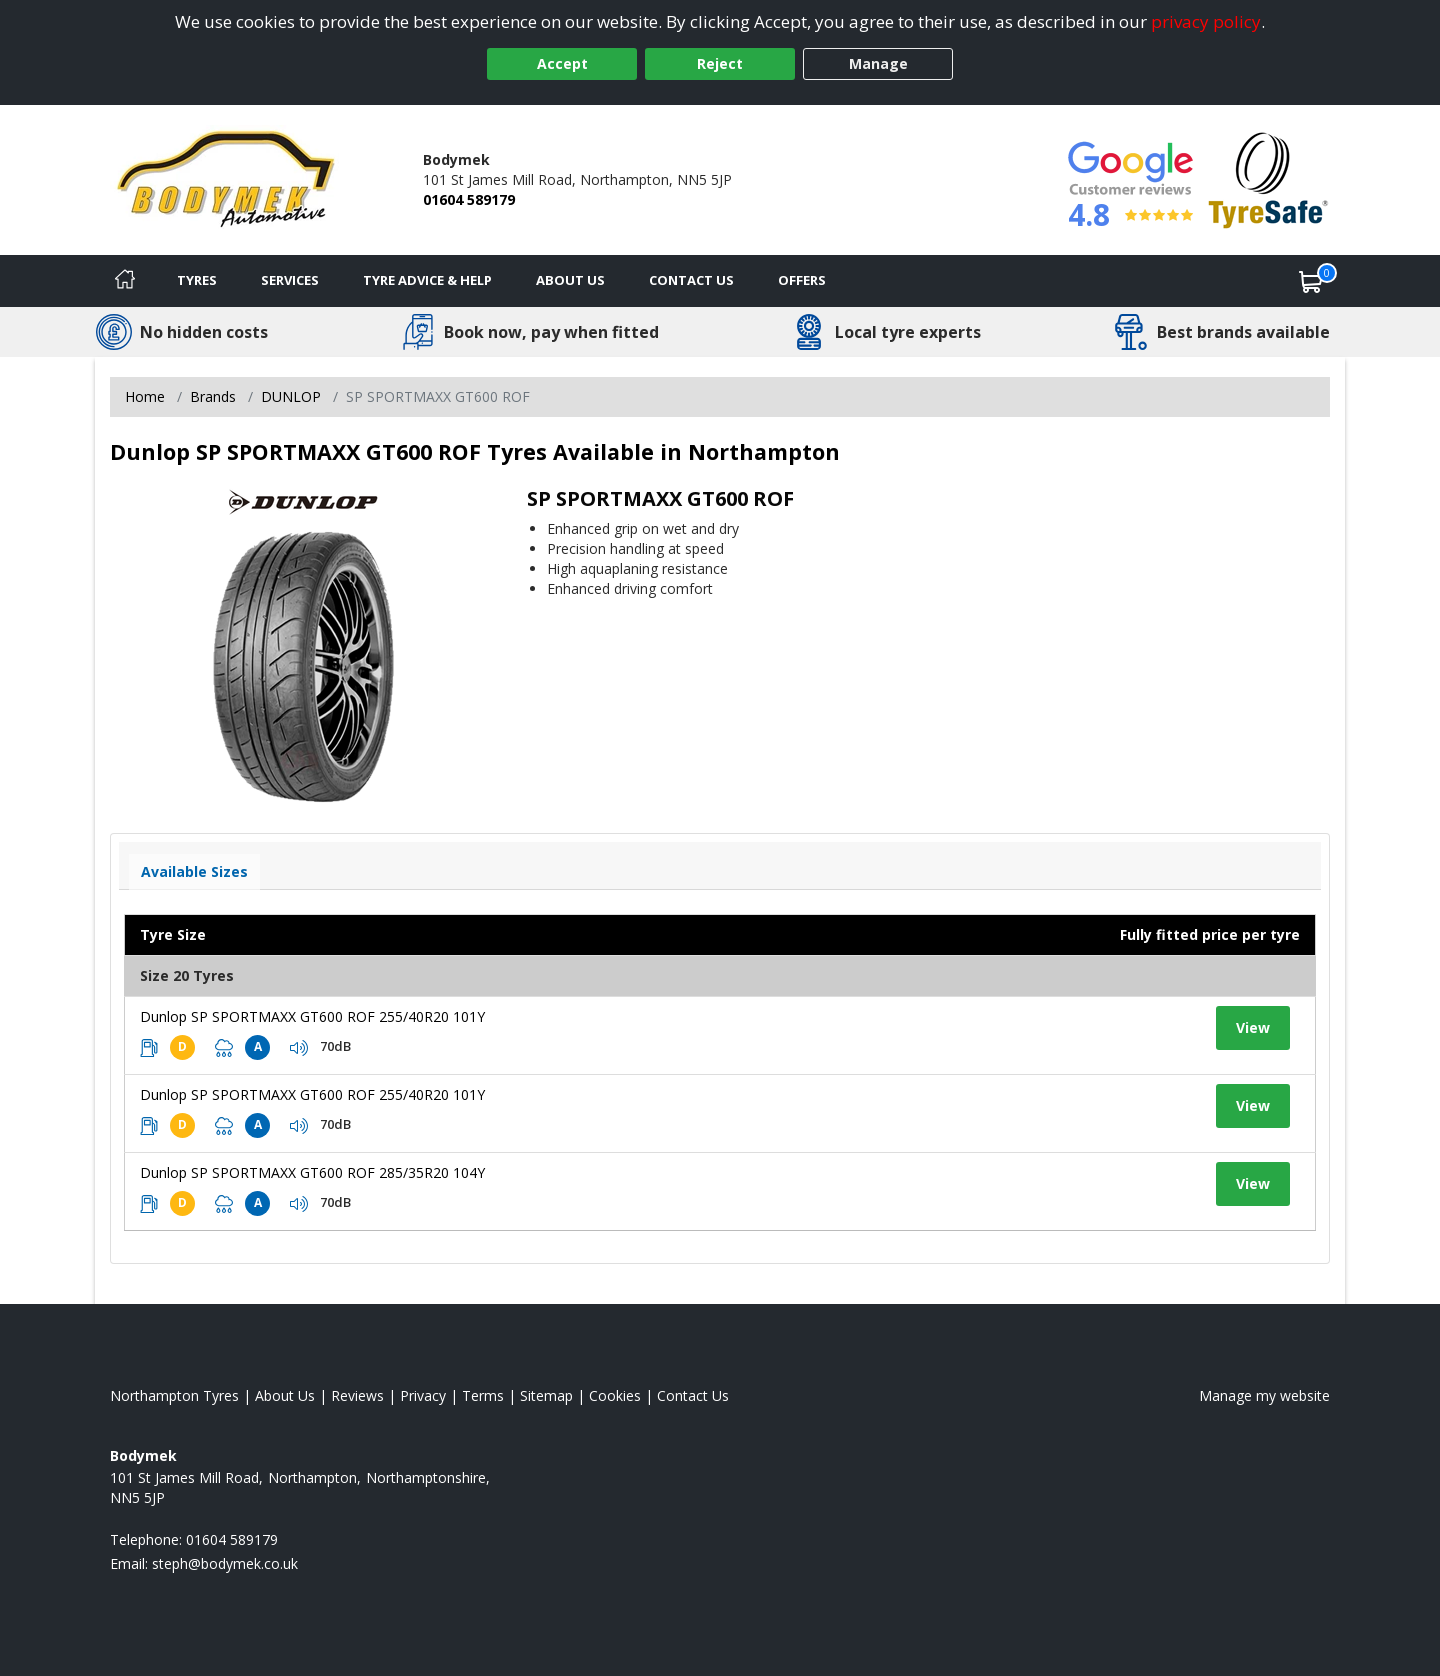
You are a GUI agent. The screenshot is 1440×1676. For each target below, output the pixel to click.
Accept (562, 63)
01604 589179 (469, 199)
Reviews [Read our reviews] (357, 1395)
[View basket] (1311, 281)
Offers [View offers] (802, 280)
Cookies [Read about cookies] (615, 1395)
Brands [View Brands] (213, 396)
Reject (720, 63)
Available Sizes (194, 871)
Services (290, 280)
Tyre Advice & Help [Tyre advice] (427, 280)
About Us (570, 280)
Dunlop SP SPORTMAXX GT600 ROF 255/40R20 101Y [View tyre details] (312, 1016)
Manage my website (1264, 1395)
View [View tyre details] (1253, 1027)
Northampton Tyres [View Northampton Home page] (174, 1395)
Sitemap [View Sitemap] (546, 1395)
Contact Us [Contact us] (691, 280)
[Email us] (225, 1563)
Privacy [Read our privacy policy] (423, 1395)
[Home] (125, 281)
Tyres (197, 280)
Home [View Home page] (145, 396)
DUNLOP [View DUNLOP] (291, 396)
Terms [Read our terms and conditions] (483, 1395)
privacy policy (1206, 21)
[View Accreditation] (1268, 178)
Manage (878, 63)
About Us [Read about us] (285, 1395)
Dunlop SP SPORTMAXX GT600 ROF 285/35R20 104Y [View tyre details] (312, 1172)
